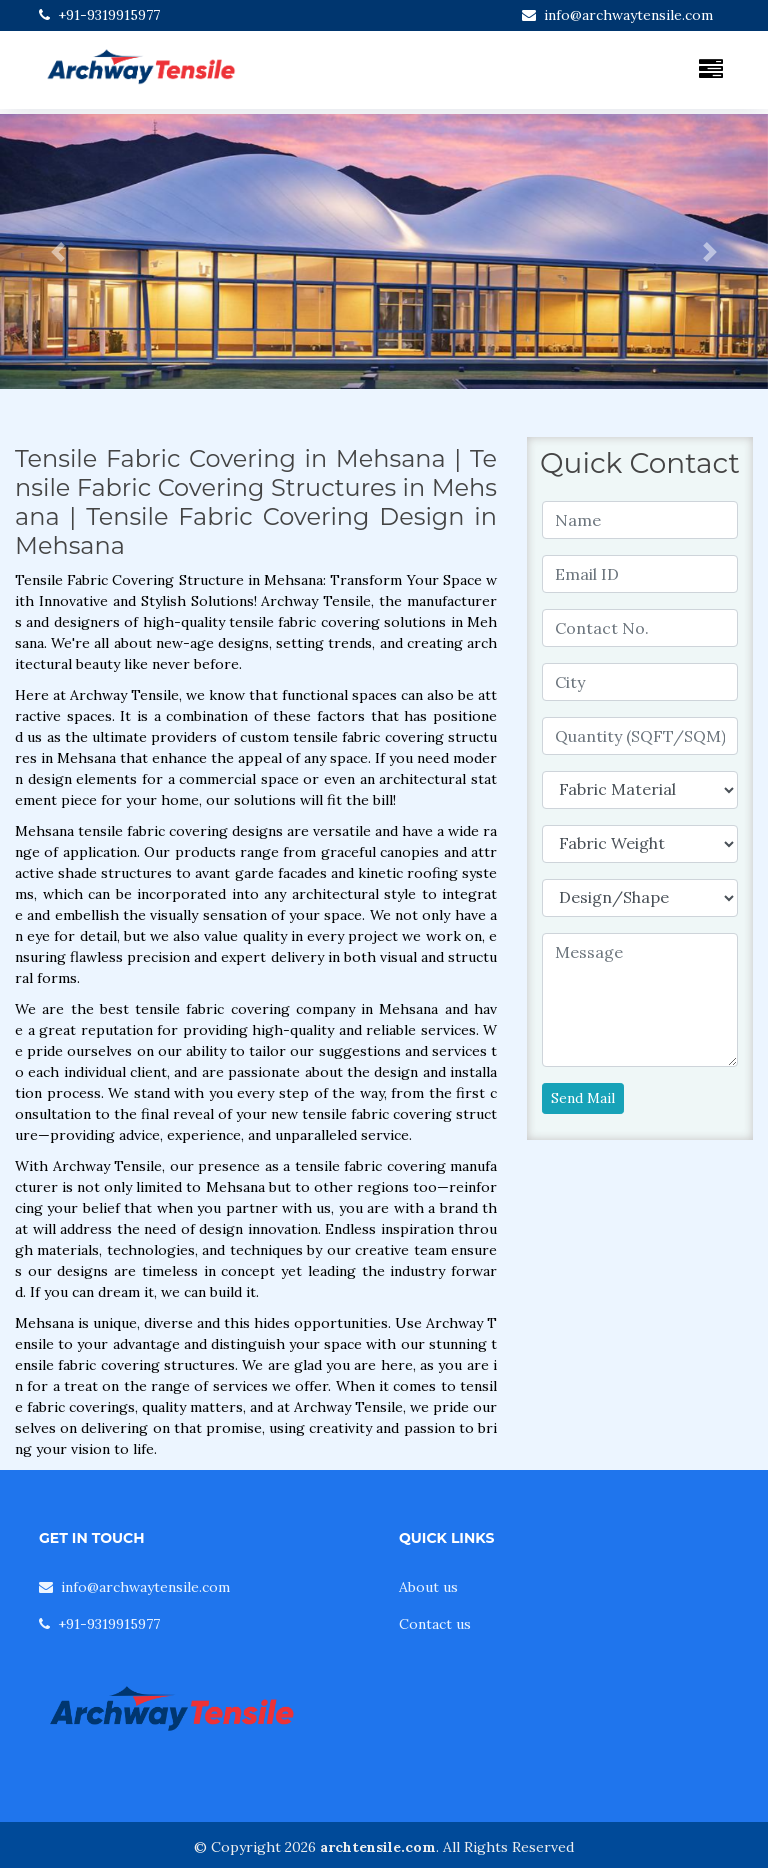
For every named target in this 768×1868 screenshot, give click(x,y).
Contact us (435, 1624)
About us (428, 1587)
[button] (57, 251)
